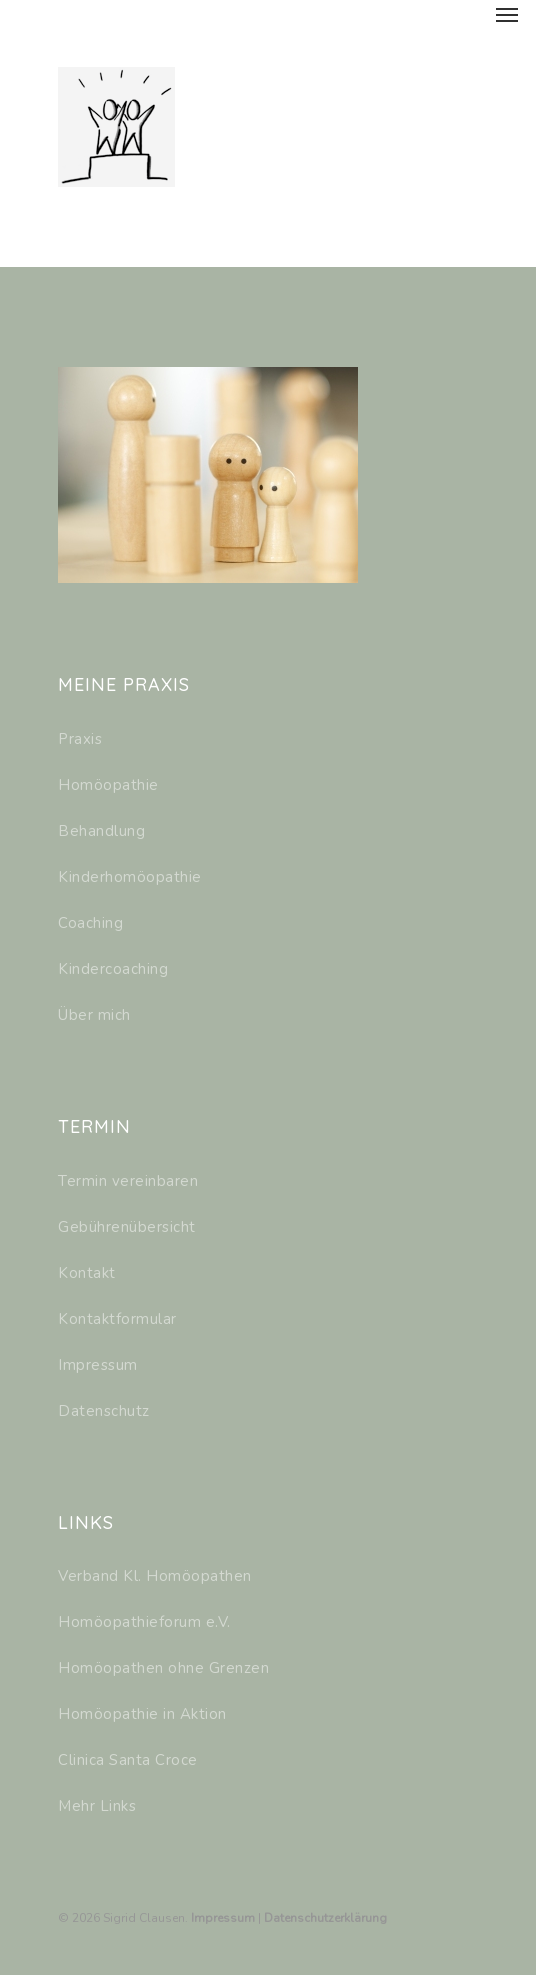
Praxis (80, 739)
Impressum (98, 1365)
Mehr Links (97, 1806)
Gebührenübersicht (127, 1227)
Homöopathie (108, 785)
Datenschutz (104, 1411)
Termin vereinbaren (128, 1181)
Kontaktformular (117, 1319)
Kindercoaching (113, 969)
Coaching (90, 923)
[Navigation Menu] (507, 14)
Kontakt (87, 1273)
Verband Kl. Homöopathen (155, 1576)
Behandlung (101, 831)
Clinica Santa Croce (128, 1760)
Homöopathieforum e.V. (144, 1622)
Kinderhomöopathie (130, 877)
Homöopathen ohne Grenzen (163, 1668)
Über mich (94, 1015)
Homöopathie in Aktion (142, 1714)
